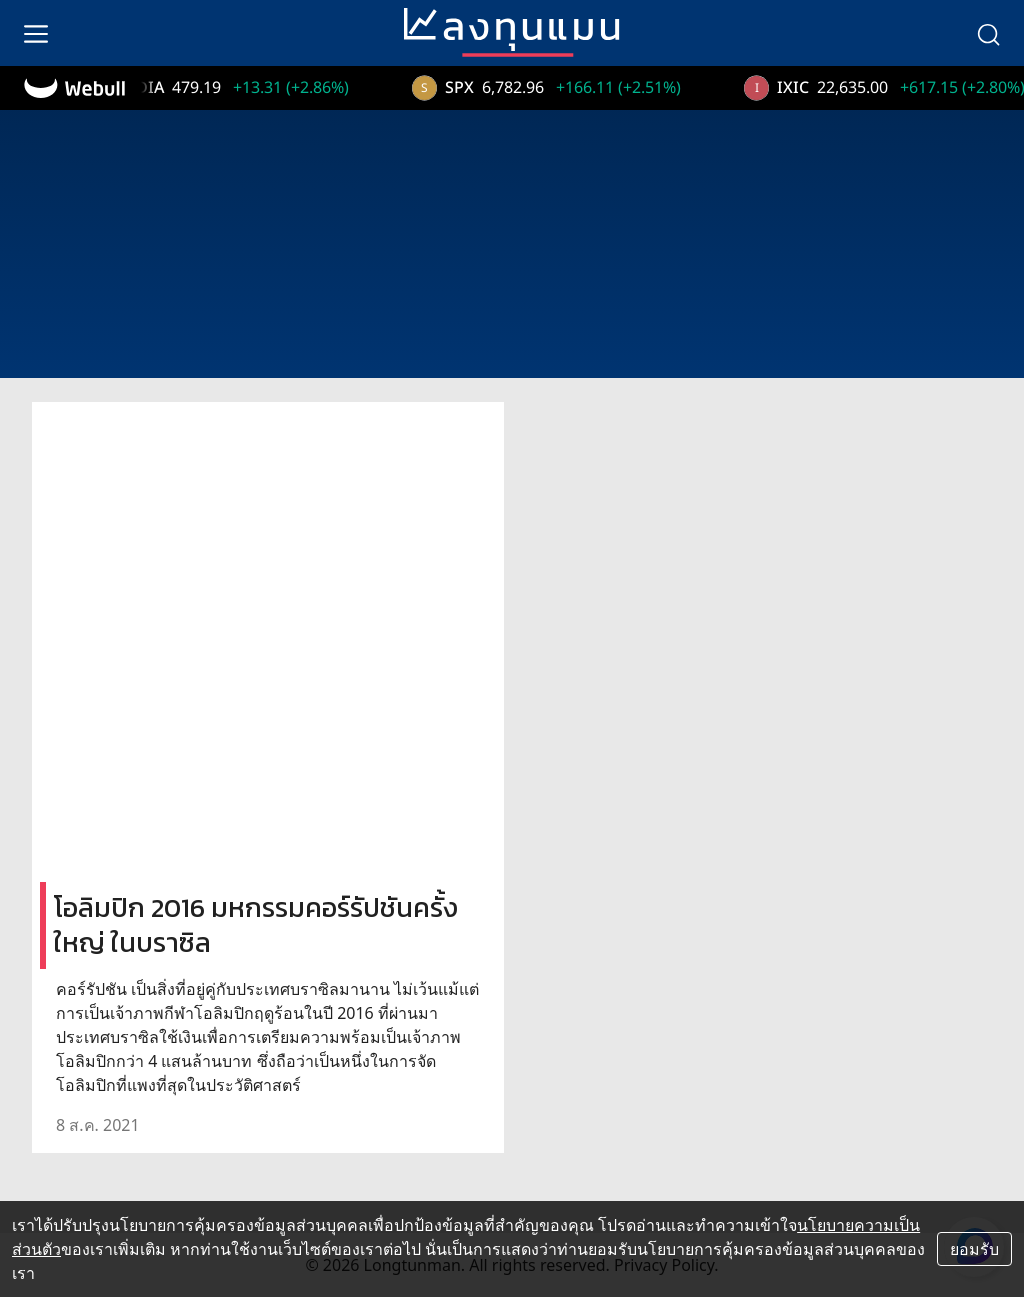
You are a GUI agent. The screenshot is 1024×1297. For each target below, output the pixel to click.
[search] (988, 33)
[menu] (36, 33)
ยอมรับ (974, 1249)
